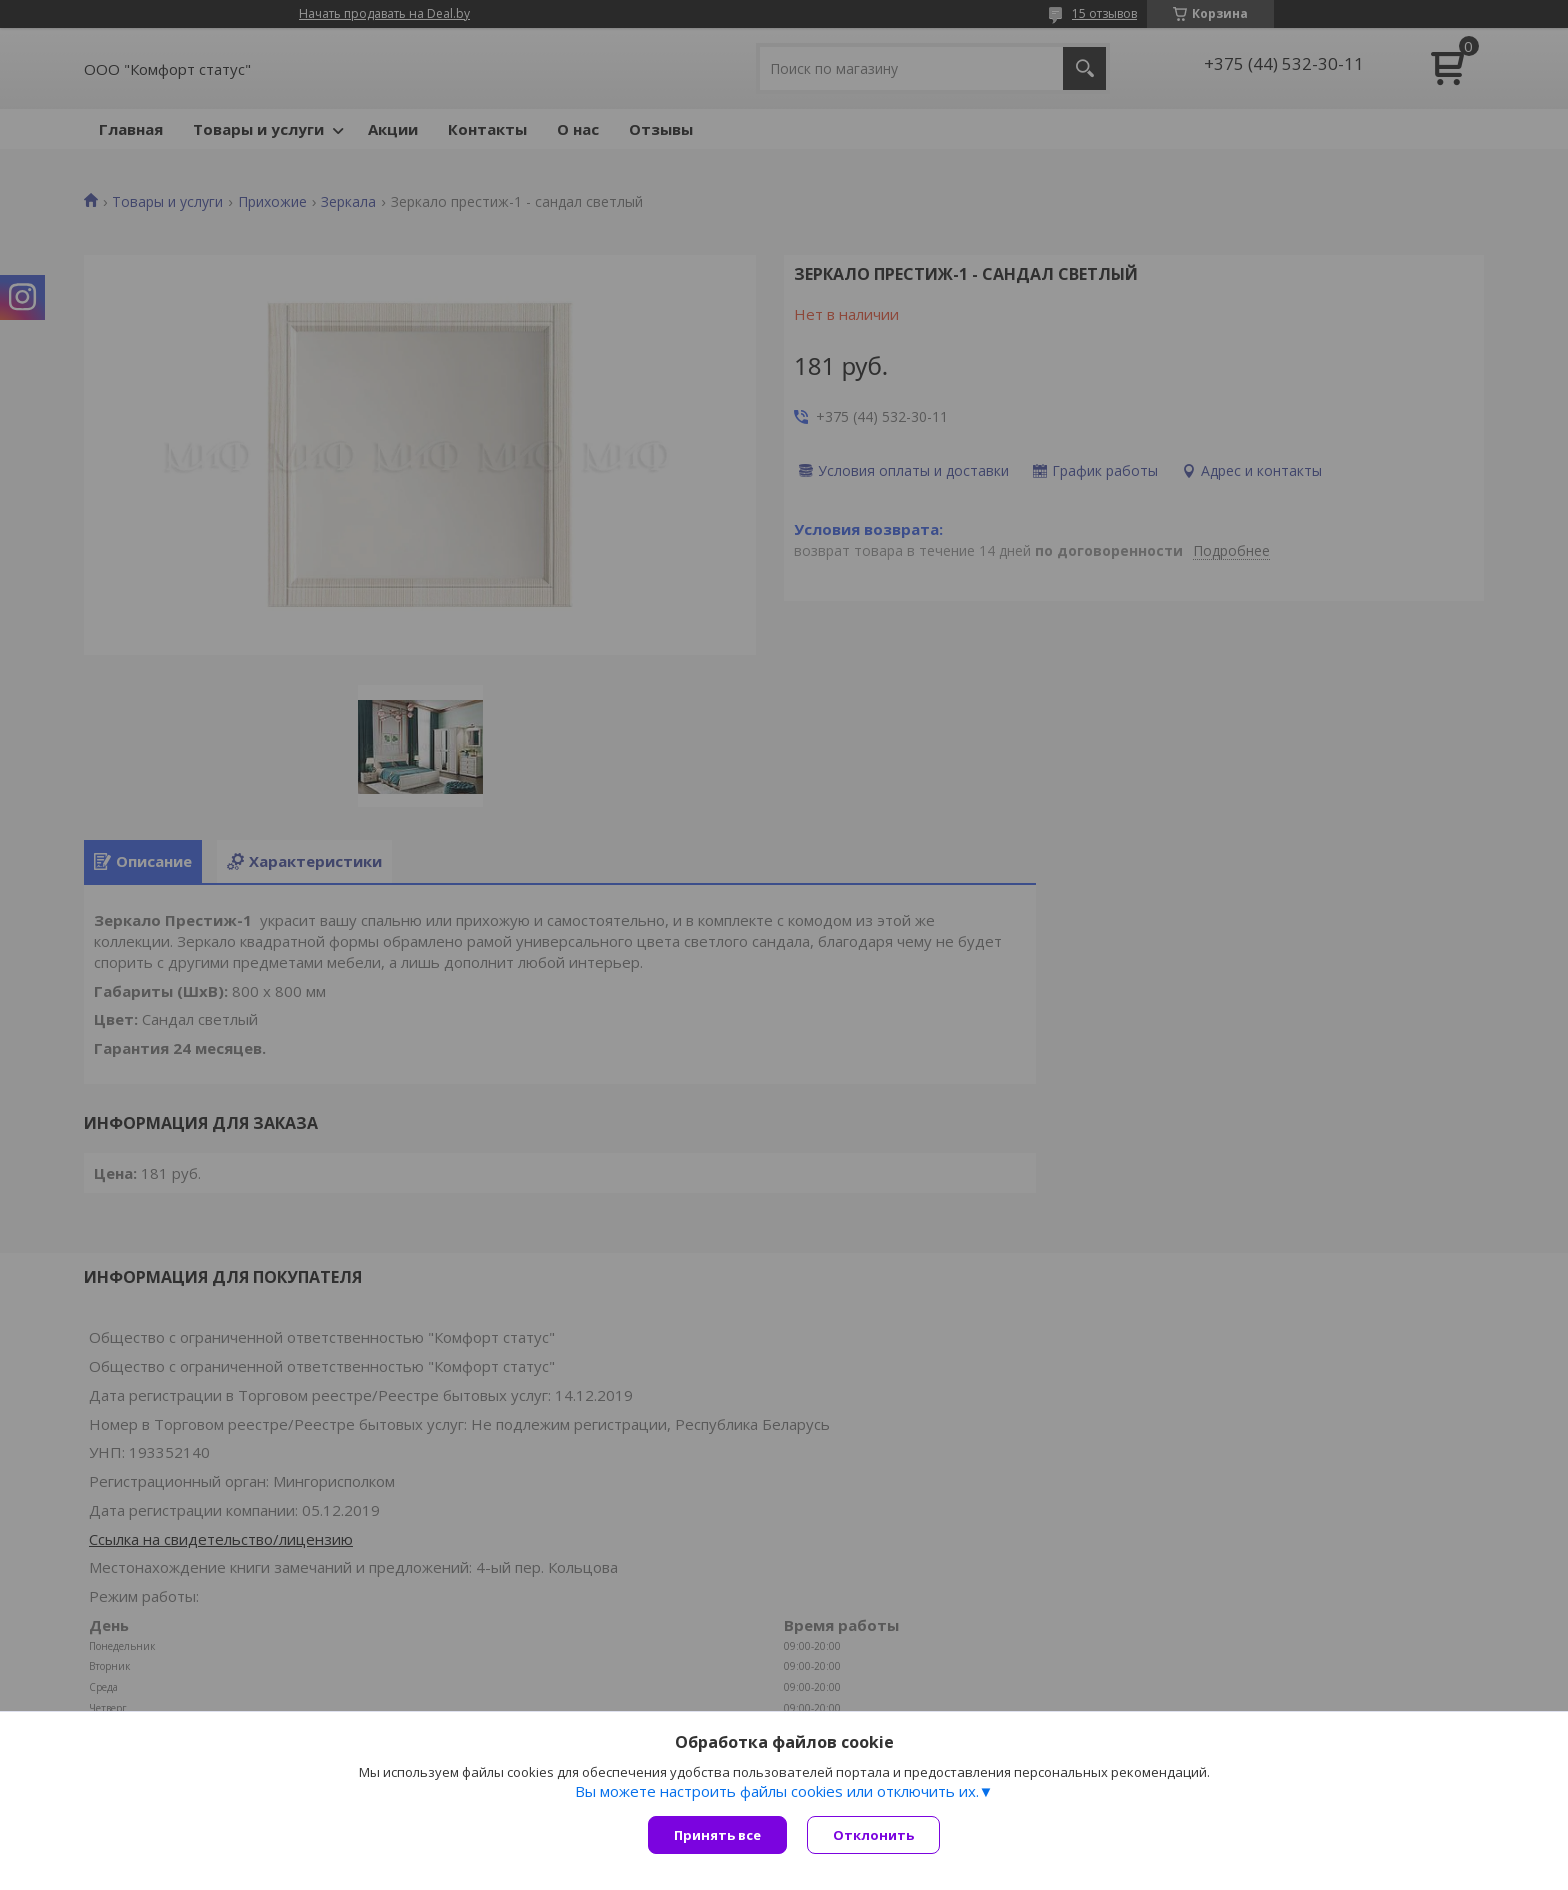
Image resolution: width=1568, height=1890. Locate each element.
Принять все (717, 1835)
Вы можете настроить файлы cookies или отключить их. (777, 1791)
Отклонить (873, 1835)
